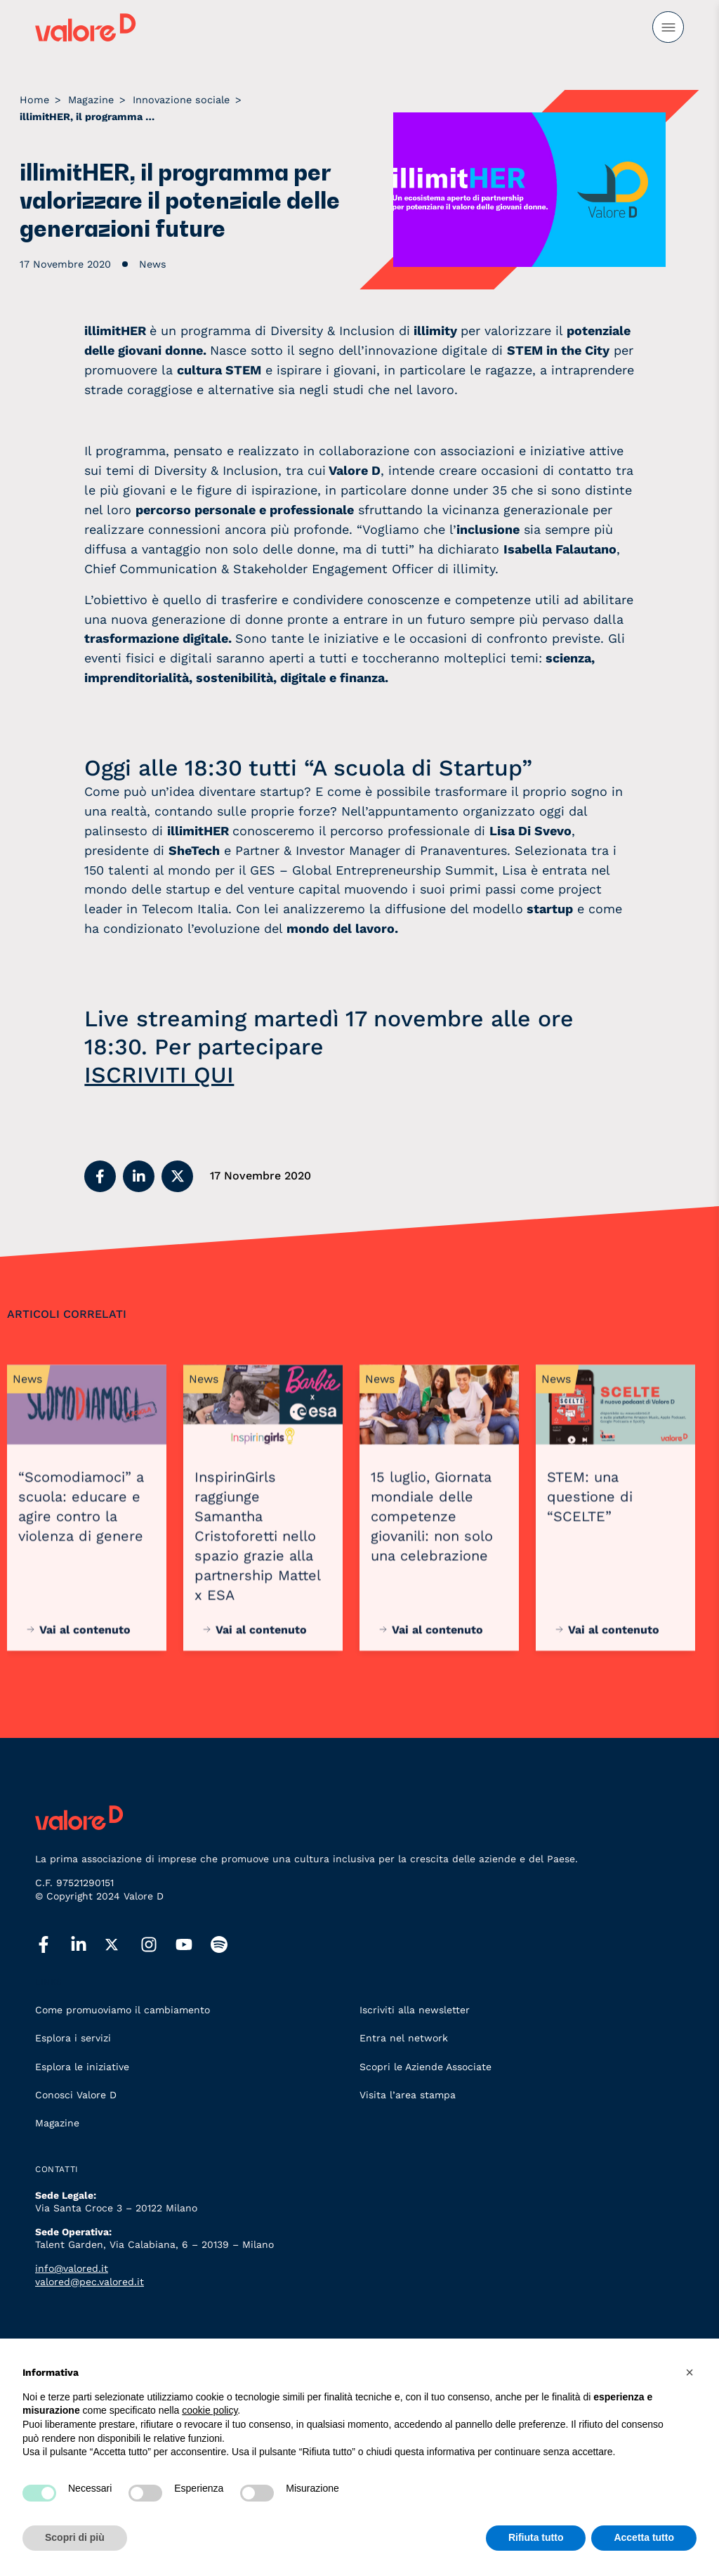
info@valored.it (71, 2268)
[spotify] (228, 1945)
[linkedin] (87, 1945)
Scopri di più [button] (75, 2537)
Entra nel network (404, 2038)
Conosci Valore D (76, 2094)
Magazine (57, 2123)
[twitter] (122, 1945)
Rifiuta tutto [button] (536, 2537)
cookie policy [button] (209, 2410)
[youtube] (193, 1945)
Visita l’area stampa (408, 2094)
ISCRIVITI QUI (159, 1074)
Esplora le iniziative (82, 2066)
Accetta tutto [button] (644, 2537)
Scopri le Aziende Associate (426, 2066)
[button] (100, 1176)
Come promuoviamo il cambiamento (122, 2009)
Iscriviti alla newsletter (415, 2009)
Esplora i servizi (73, 2038)
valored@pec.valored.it (89, 2281)
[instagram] (158, 1945)
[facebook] (52, 1945)
